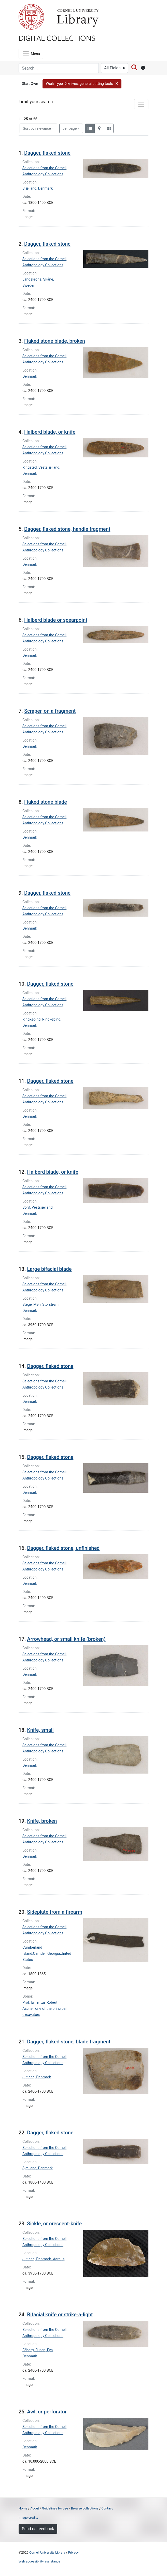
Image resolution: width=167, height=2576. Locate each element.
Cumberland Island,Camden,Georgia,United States (46, 1953)
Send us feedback (38, 2528)
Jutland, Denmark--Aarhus (43, 2259)
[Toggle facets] (141, 104)
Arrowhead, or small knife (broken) (66, 1639)
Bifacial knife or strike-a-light (60, 2314)
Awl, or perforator (47, 2412)
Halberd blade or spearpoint (55, 620)
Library (77, 17)
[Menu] (31, 54)
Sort (37, 128)
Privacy (73, 2552)
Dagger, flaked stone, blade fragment (68, 2042)
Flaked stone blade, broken (54, 341)
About (34, 2508)
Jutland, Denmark (36, 2077)
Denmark (29, 376)
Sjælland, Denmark (37, 188)
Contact (107, 2508)
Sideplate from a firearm (54, 1912)
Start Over (30, 84)
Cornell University (31, 17)
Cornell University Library (47, 2552)
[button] (82, 83)
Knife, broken (42, 1821)
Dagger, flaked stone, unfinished (63, 1548)
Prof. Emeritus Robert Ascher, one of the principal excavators (44, 2008)
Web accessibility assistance (39, 2561)
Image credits (28, 2517)
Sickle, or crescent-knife (54, 2224)
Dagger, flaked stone (47, 153)
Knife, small (40, 1730)
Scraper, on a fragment (50, 711)
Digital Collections (57, 38)
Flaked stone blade (45, 802)
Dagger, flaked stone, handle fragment (67, 529)
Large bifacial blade (49, 1269)
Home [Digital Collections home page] (23, 2508)
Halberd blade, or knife (49, 432)
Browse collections (85, 2508)
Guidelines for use (55, 2508)
